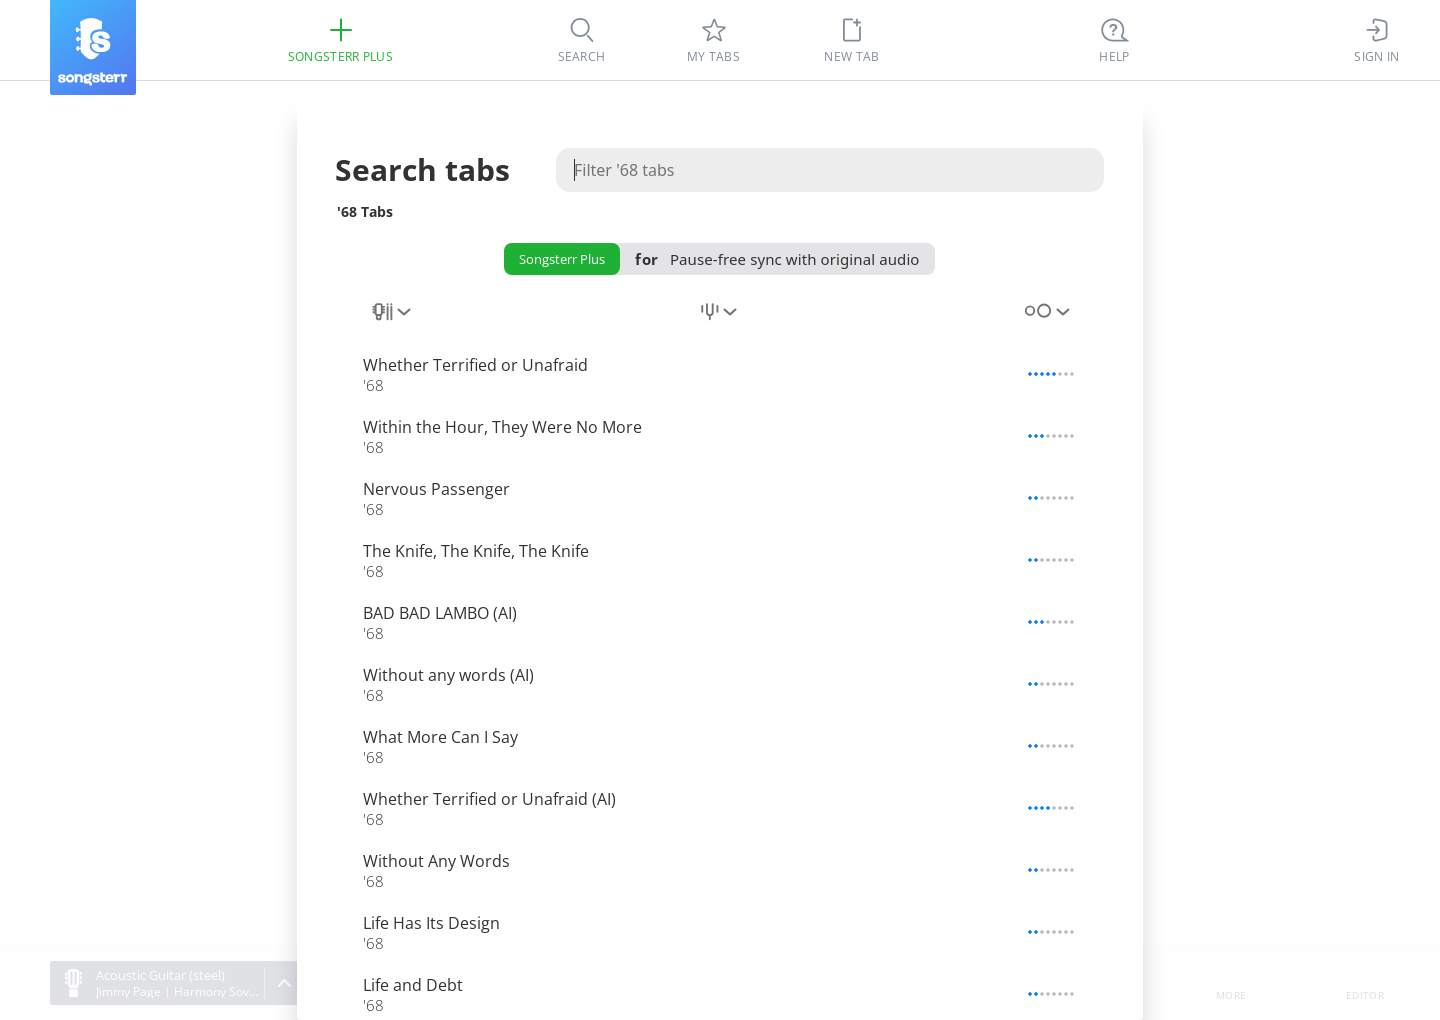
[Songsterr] (93, 47)
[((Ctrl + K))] (1115, 40)
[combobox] (393, 323)
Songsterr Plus (562, 259)
